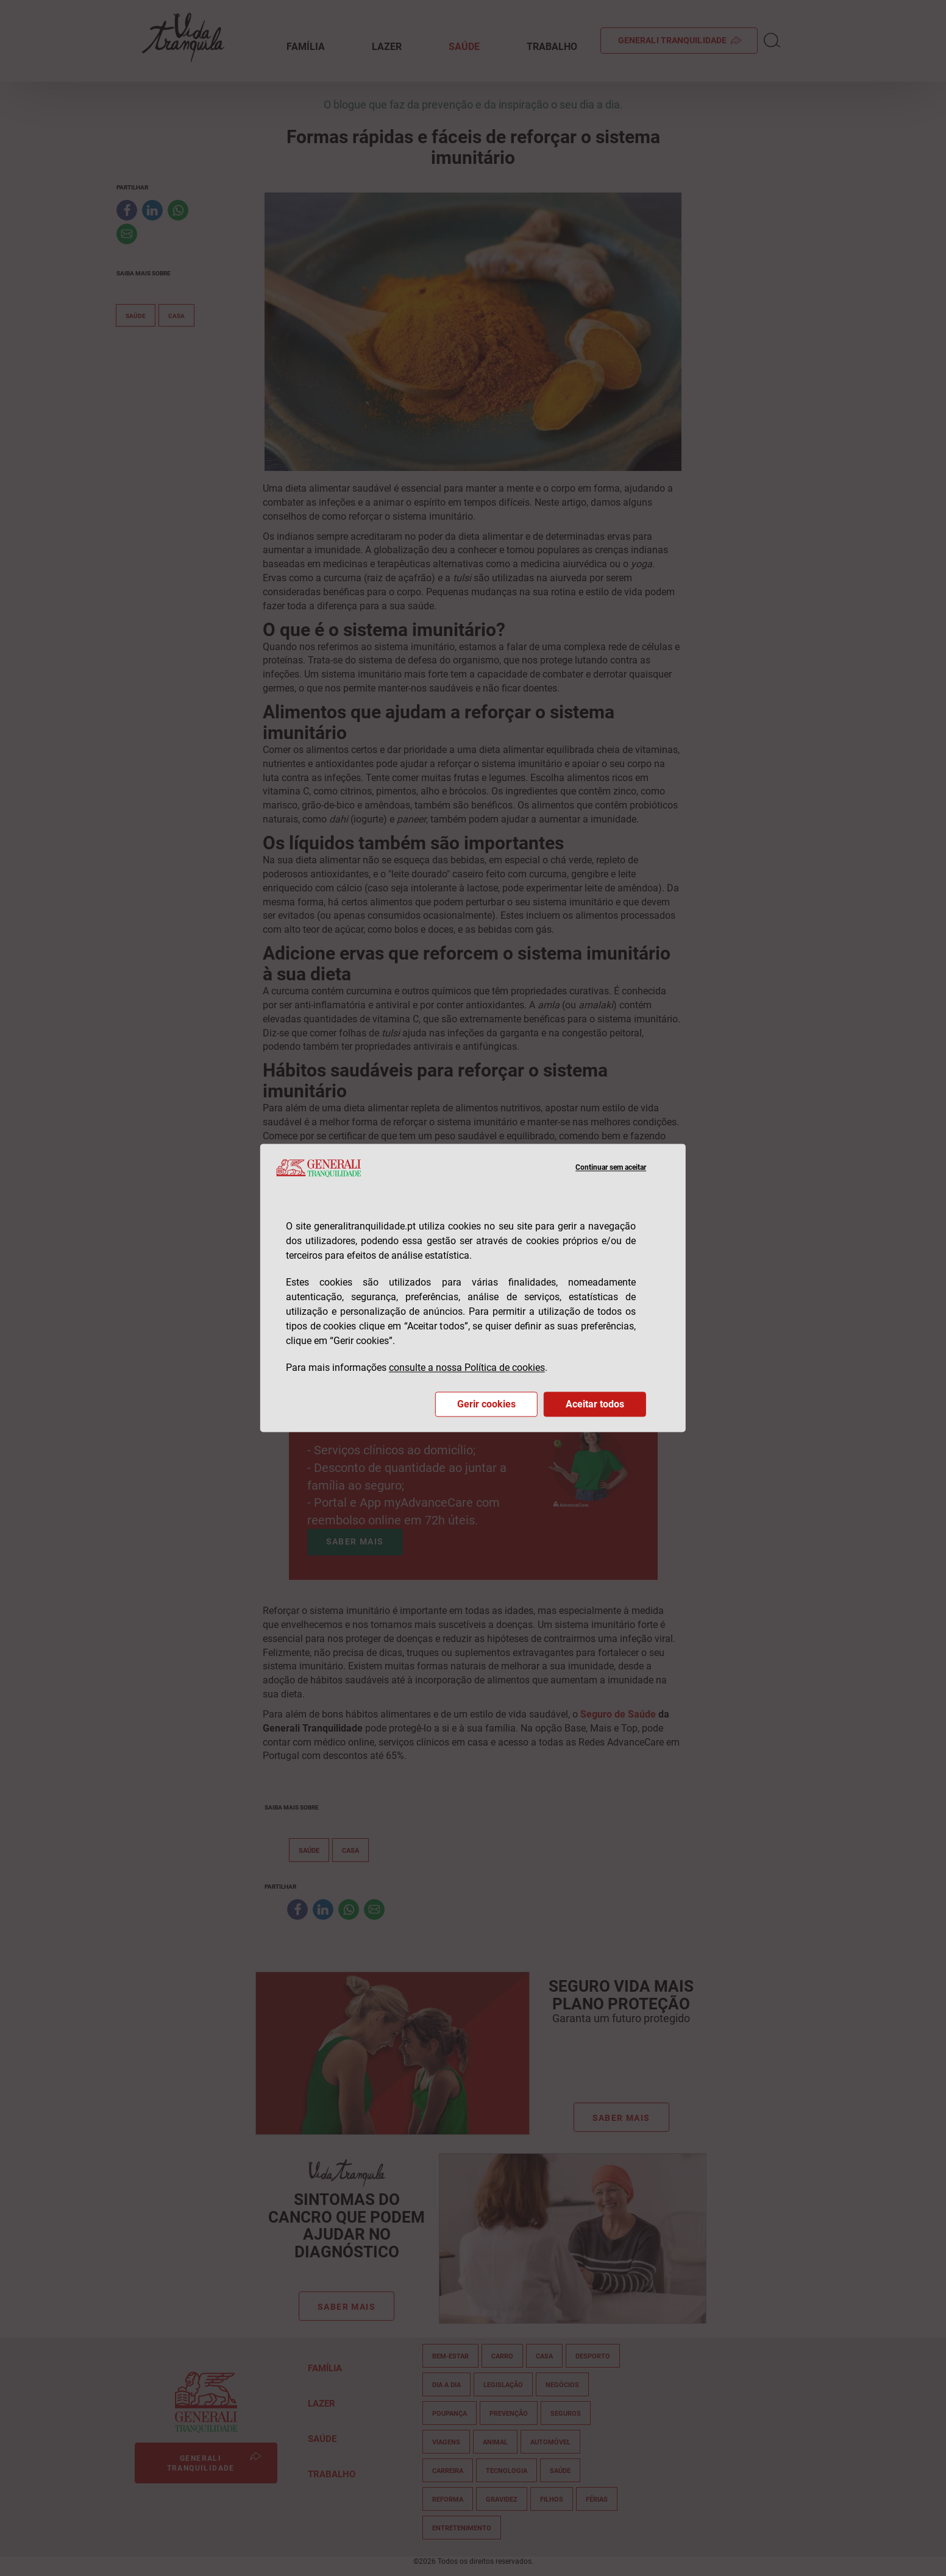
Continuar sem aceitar (610, 1168)
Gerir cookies (486, 1404)
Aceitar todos (595, 1404)
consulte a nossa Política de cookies (467, 1368)
